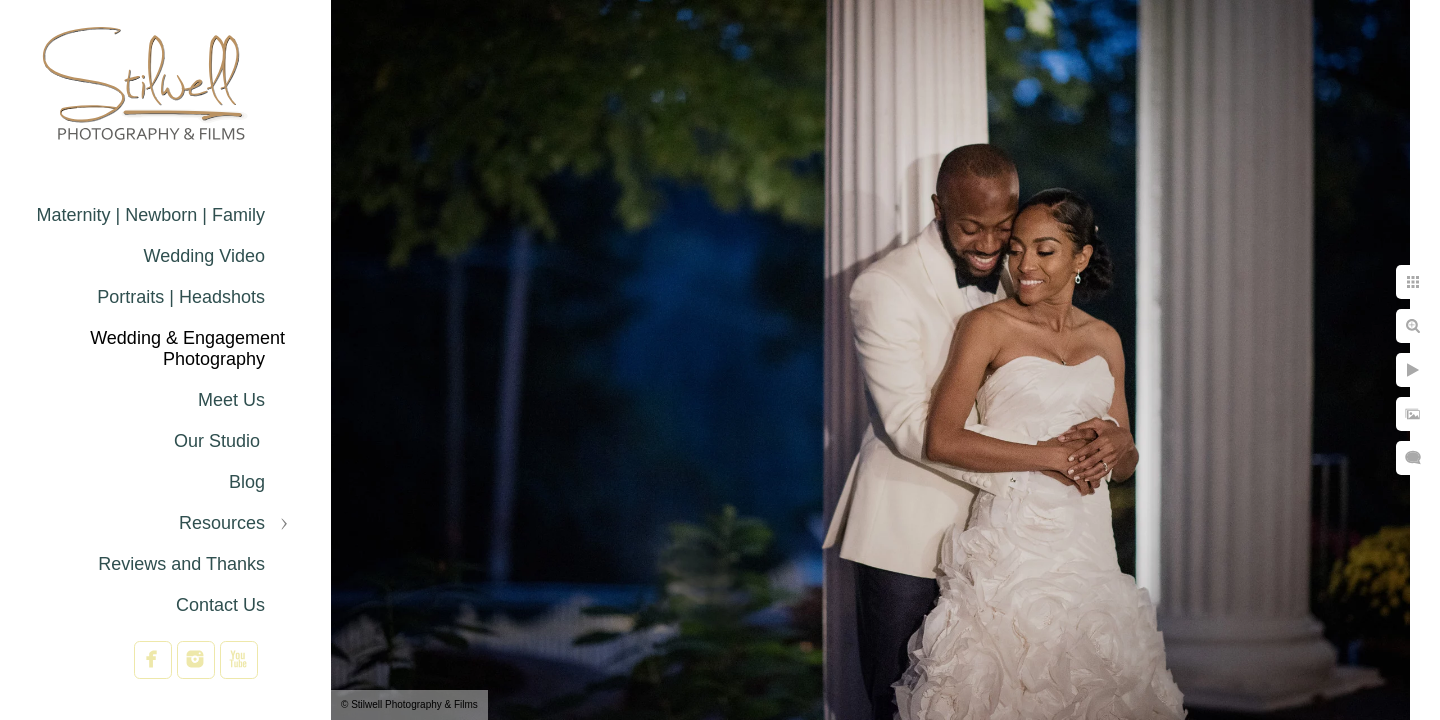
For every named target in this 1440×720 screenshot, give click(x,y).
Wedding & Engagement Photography (187, 348)
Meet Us (231, 400)
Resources (222, 523)
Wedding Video (204, 256)
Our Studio (219, 441)
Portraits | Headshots (181, 297)
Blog (247, 482)
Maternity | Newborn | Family (151, 215)
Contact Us (220, 605)
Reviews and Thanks (181, 564)
